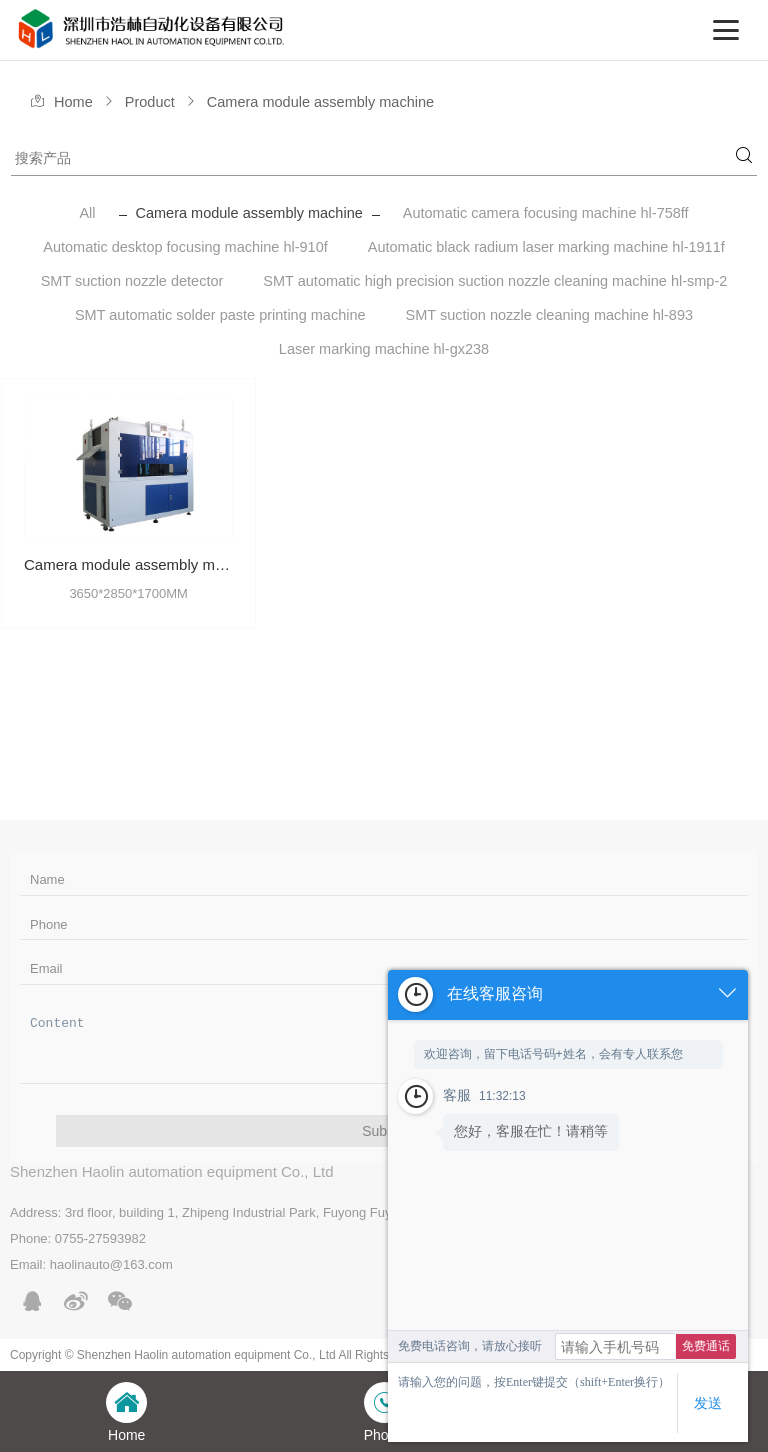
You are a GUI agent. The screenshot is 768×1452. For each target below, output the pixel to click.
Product (150, 102)
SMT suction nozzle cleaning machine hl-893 (549, 315)
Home (73, 102)
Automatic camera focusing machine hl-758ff (546, 213)
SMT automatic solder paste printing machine (220, 315)
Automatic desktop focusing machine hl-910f (185, 247)
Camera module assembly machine (320, 102)
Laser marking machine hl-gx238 (384, 349)
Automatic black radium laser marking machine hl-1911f (546, 247)
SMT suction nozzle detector (132, 281)
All (87, 213)
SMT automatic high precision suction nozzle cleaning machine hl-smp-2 (495, 281)
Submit (384, 1131)
